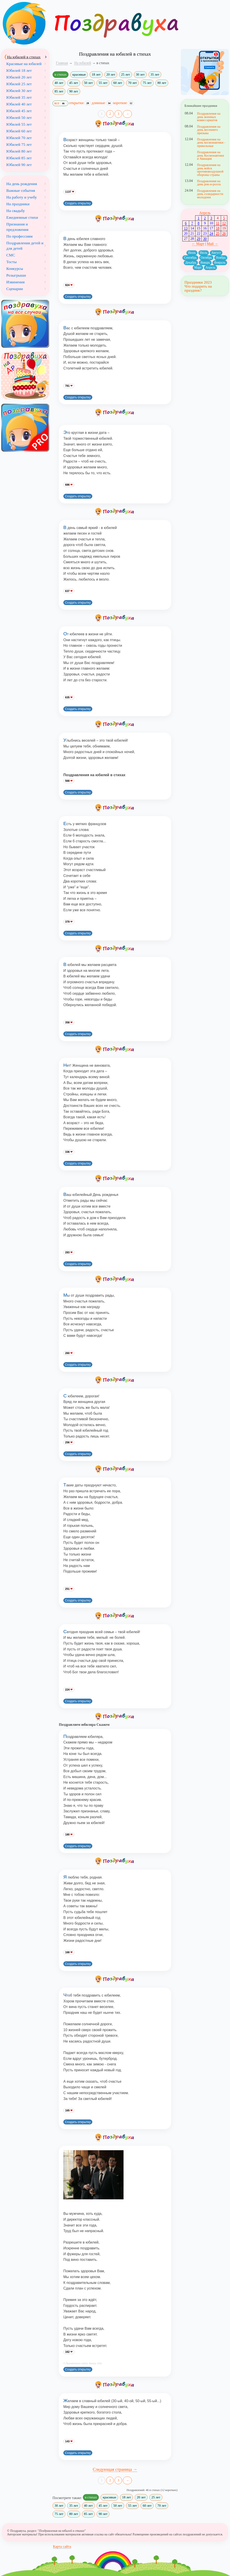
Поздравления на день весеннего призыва (208, 130)
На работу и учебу (21, 197)
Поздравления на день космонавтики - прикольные (211, 143)
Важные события (20, 190)
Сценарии (14, 288)
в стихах (61, 74)
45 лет (73, 83)
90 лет (73, 91)
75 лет (147, 83)
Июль (204, 252)
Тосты (11, 262)
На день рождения (21, 183)
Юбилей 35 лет (19, 97)
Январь (205, 262)
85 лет (59, 91)
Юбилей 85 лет (19, 158)
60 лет (117, 83)
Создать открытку (78, 203)
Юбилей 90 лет (19, 164)
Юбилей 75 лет (19, 144)
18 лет (96, 74)
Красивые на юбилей (24, 63)
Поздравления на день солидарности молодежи (210, 194)
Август (216, 252)
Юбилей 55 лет (19, 124)
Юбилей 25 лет (19, 84)
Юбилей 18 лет (19, 70)
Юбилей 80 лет (19, 151)
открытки (80, 103)
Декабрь (190, 262)
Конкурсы (14, 268)
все (60, 103)
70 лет (132, 83)
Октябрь (206, 257)
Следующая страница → (115, 2469)
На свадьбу (15, 210)
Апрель (205, 213)
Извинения (15, 282)
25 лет (125, 74)
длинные (102, 103)
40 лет (59, 83)
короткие (123, 103)
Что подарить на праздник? (198, 288)
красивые (79, 74)
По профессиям (19, 236)
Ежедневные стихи (22, 217)
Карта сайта (62, 2546)
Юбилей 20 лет (19, 77)
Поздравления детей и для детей (24, 246)
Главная (62, 63)
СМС (10, 255)
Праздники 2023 (198, 282)
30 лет (140, 74)
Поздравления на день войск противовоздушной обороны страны (210, 169)
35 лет (154, 74)
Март (197, 267)
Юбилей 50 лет (19, 117)
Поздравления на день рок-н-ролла (209, 182)
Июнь (192, 252)
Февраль (220, 262)
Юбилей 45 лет (19, 111)
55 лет (103, 83)
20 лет (110, 74)
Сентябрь (190, 257)
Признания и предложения (17, 227)
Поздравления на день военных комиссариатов (208, 117)
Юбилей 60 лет (19, 131)
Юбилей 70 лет (19, 137)
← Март (198, 244)
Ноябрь (221, 257)
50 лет (88, 83)
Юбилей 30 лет (19, 90)
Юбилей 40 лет (19, 104)
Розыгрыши (16, 275)
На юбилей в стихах (24, 57)
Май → (212, 244)
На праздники (17, 204)
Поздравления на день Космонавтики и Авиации (210, 155)
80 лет (161, 83)
